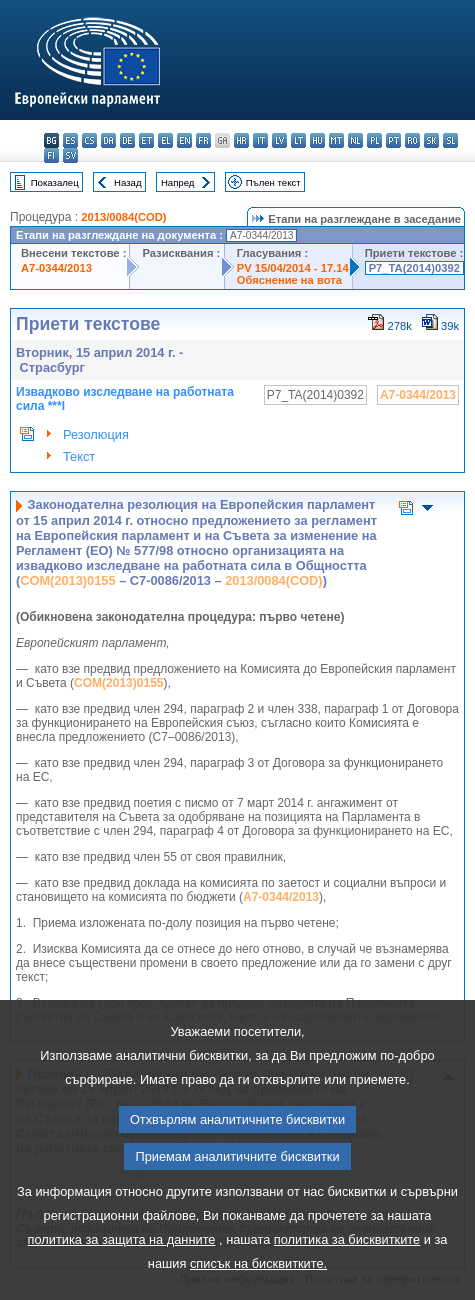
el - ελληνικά (165, 140)
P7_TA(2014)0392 (414, 268)
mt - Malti (336, 140)
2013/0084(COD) (123, 217)
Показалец (55, 182)
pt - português (393, 140)
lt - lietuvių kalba (298, 140)
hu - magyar (317, 140)
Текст (79, 456)
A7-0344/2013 (56, 268)
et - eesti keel (146, 140)
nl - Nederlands (355, 140)
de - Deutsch (127, 140)
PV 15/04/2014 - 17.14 (293, 268)
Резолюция (96, 434)
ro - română (412, 140)
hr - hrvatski (241, 140)
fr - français (203, 140)
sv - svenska (70, 155)
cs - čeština (89, 140)
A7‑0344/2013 (281, 897)
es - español (70, 140)
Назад (128, 182)
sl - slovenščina (450, 140)
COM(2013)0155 (67, 580)
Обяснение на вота (289, 280)
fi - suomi (51, 155)
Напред (178, 182)
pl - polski (374, 140)
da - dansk (108, 140)
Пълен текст (273, 182)
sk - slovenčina (431, 140)
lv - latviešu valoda (279, 140)
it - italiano (260, 140)
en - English (184, 140)
